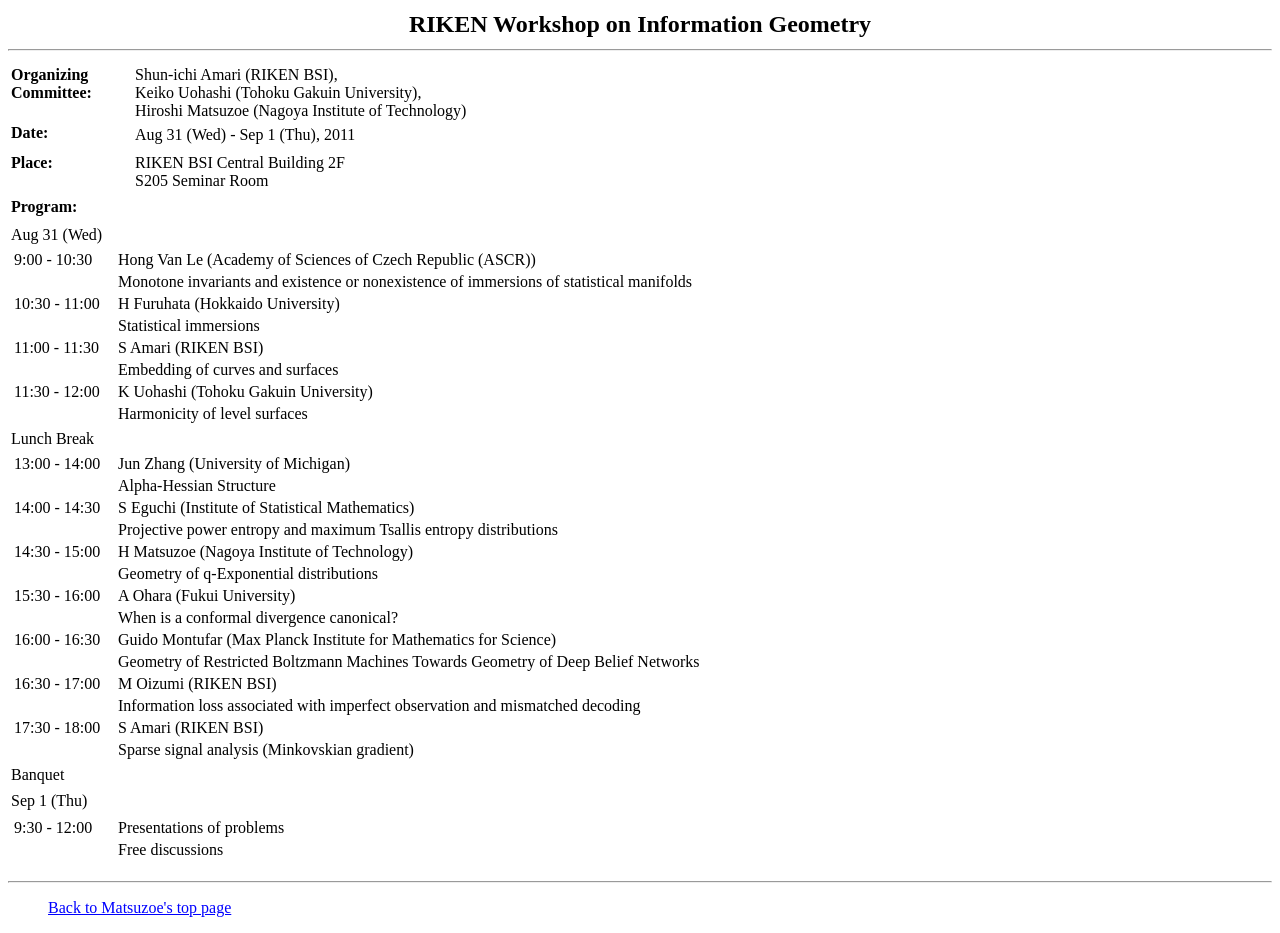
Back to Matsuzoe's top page (139, 907)
